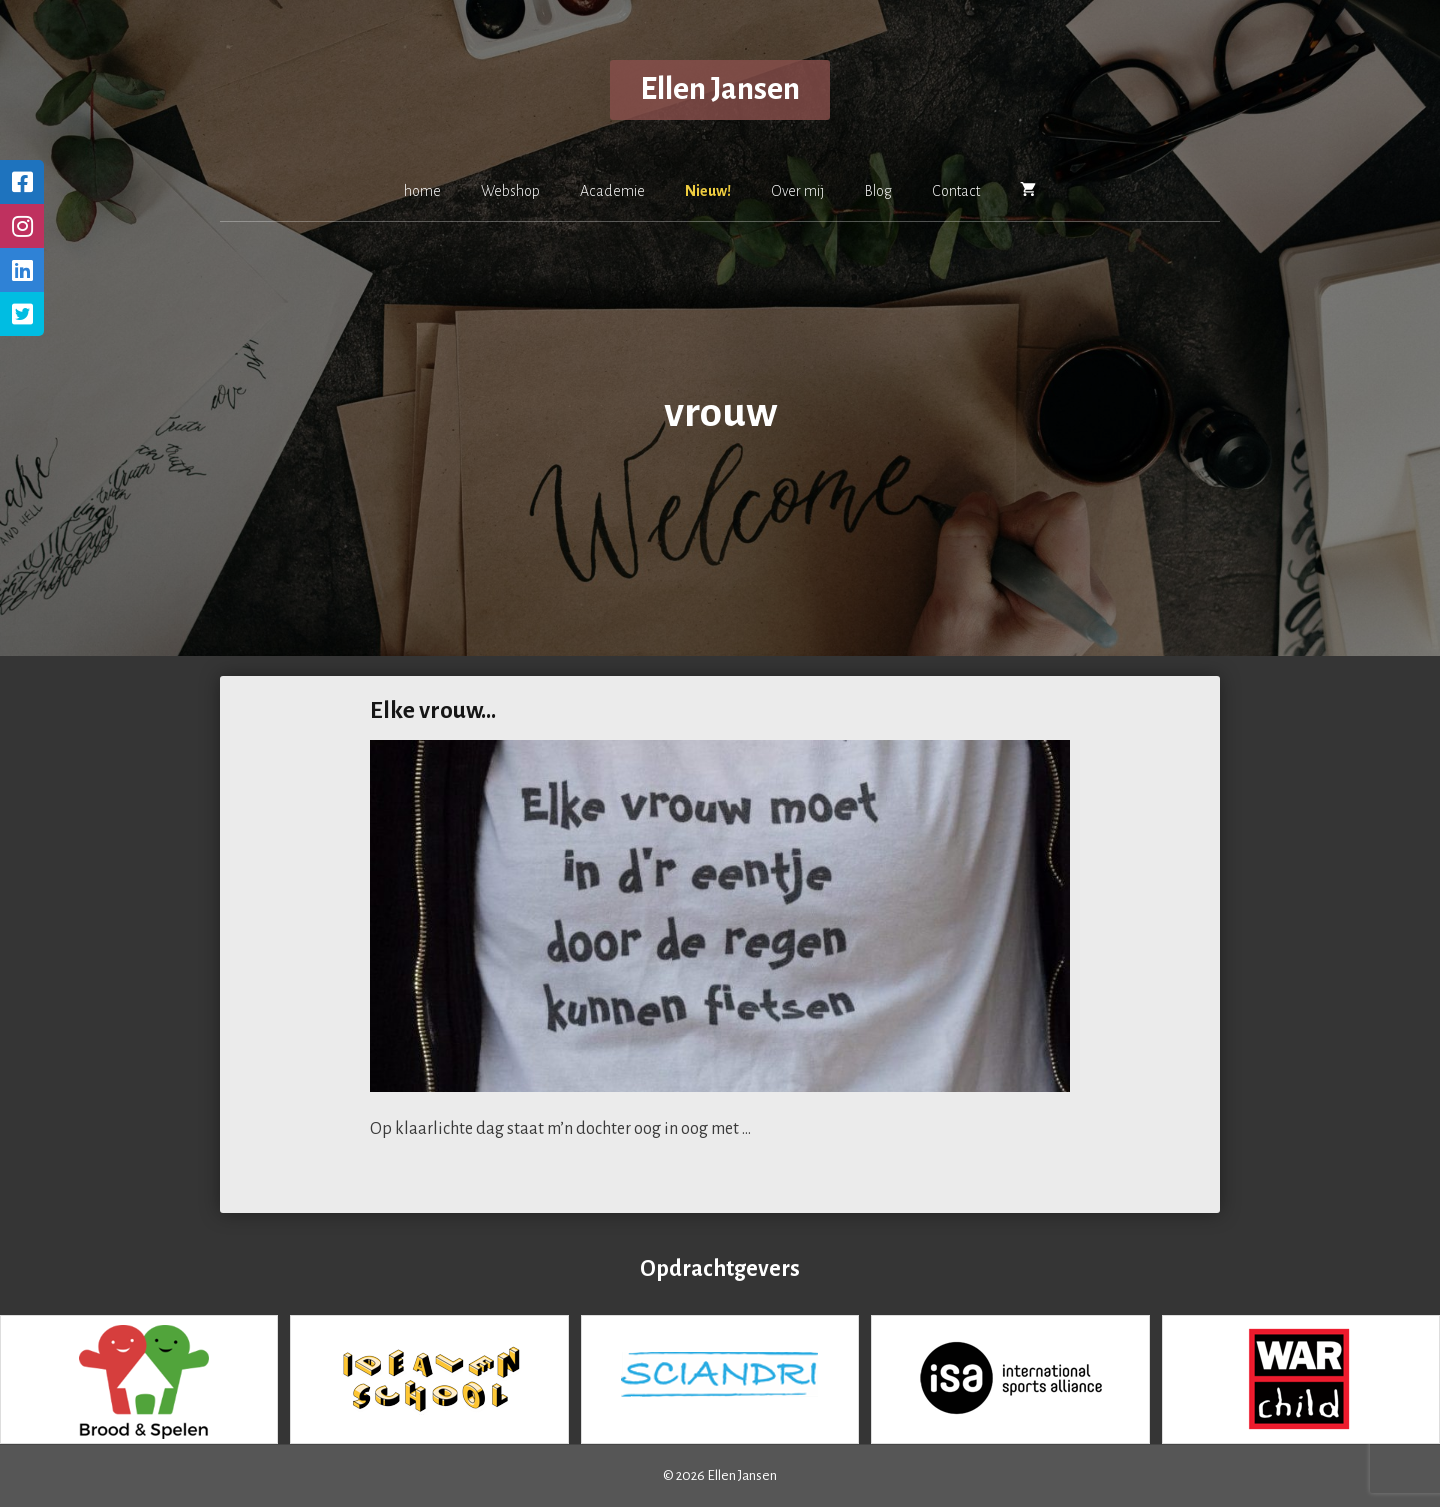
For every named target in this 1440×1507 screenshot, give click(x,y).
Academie (612, 191)
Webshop (510, 191)
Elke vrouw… (433, 710)
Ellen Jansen (720, 89)
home (422, 191)
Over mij (797, 191)
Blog (878, 191)
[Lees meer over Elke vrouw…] (755, 1129)
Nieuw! (708, 191)
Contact (956, 191)
